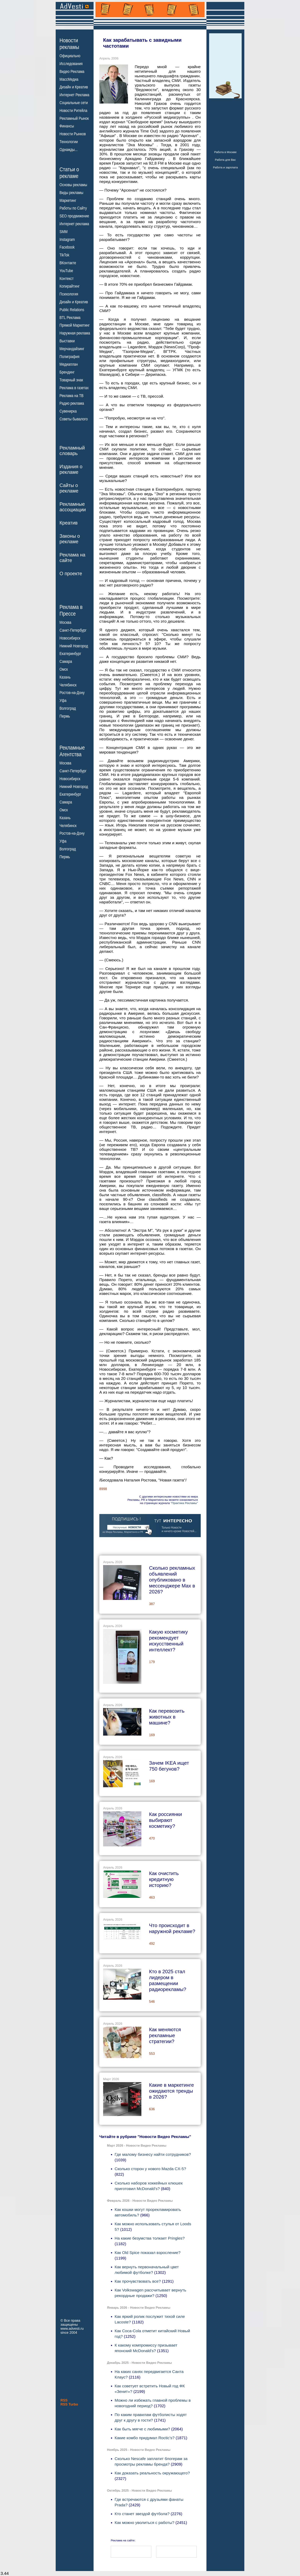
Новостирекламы (69, 43)
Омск (64, 669)
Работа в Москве (225, 152)
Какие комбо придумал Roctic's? (144, 2438)
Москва (65, 622)
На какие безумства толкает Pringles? (150, 2238)
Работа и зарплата (225, 167)
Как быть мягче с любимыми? (142, 2429)
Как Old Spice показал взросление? (147, 2252)
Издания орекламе (71, 469)
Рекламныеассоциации (73, 506)
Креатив (68, 522)
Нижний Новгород (74, 646)
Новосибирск (70, 638)
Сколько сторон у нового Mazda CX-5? (150, 2169)
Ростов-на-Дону (72, 692)
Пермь (65, 716)
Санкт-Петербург (73, 630)
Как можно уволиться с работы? (144, 2522)
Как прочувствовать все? (138, 2281)
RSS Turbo (69, 2404)
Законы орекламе (70, 538)
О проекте (71, 573)
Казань (65, 677)
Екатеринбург (70, 653)
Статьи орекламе (69, 172)
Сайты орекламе (69, 488)
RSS (64, 2400)
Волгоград (68, 708)
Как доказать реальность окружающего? (152, 2473)
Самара (66, 661)
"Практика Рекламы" (184, 1503)
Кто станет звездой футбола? (142, 2514)
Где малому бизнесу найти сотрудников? (153, 2154)
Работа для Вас (225, 159)
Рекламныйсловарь (72, 450)
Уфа (63, 700)
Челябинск (68, 685)
